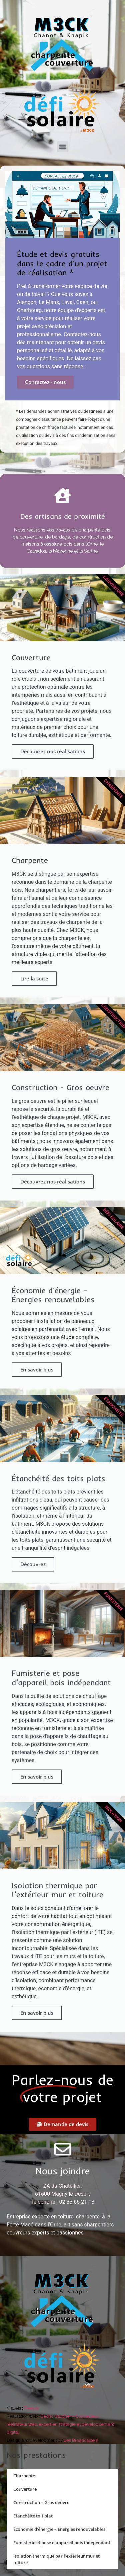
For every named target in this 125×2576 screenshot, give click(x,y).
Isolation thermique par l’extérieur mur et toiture (56, 2559)
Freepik (31, 2408)
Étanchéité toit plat (33, 2516)
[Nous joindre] (62, 2149)
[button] (62, 146)
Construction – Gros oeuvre (41, 2502)
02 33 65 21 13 (76, 2202)
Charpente (24, 2476)
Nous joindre (63, 2171)
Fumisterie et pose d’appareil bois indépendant (61, 2543)
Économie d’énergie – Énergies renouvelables (59, 2529)
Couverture (25, 2489)
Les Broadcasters (81, 2440)
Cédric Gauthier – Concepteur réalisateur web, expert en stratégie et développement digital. (60, 2424)
